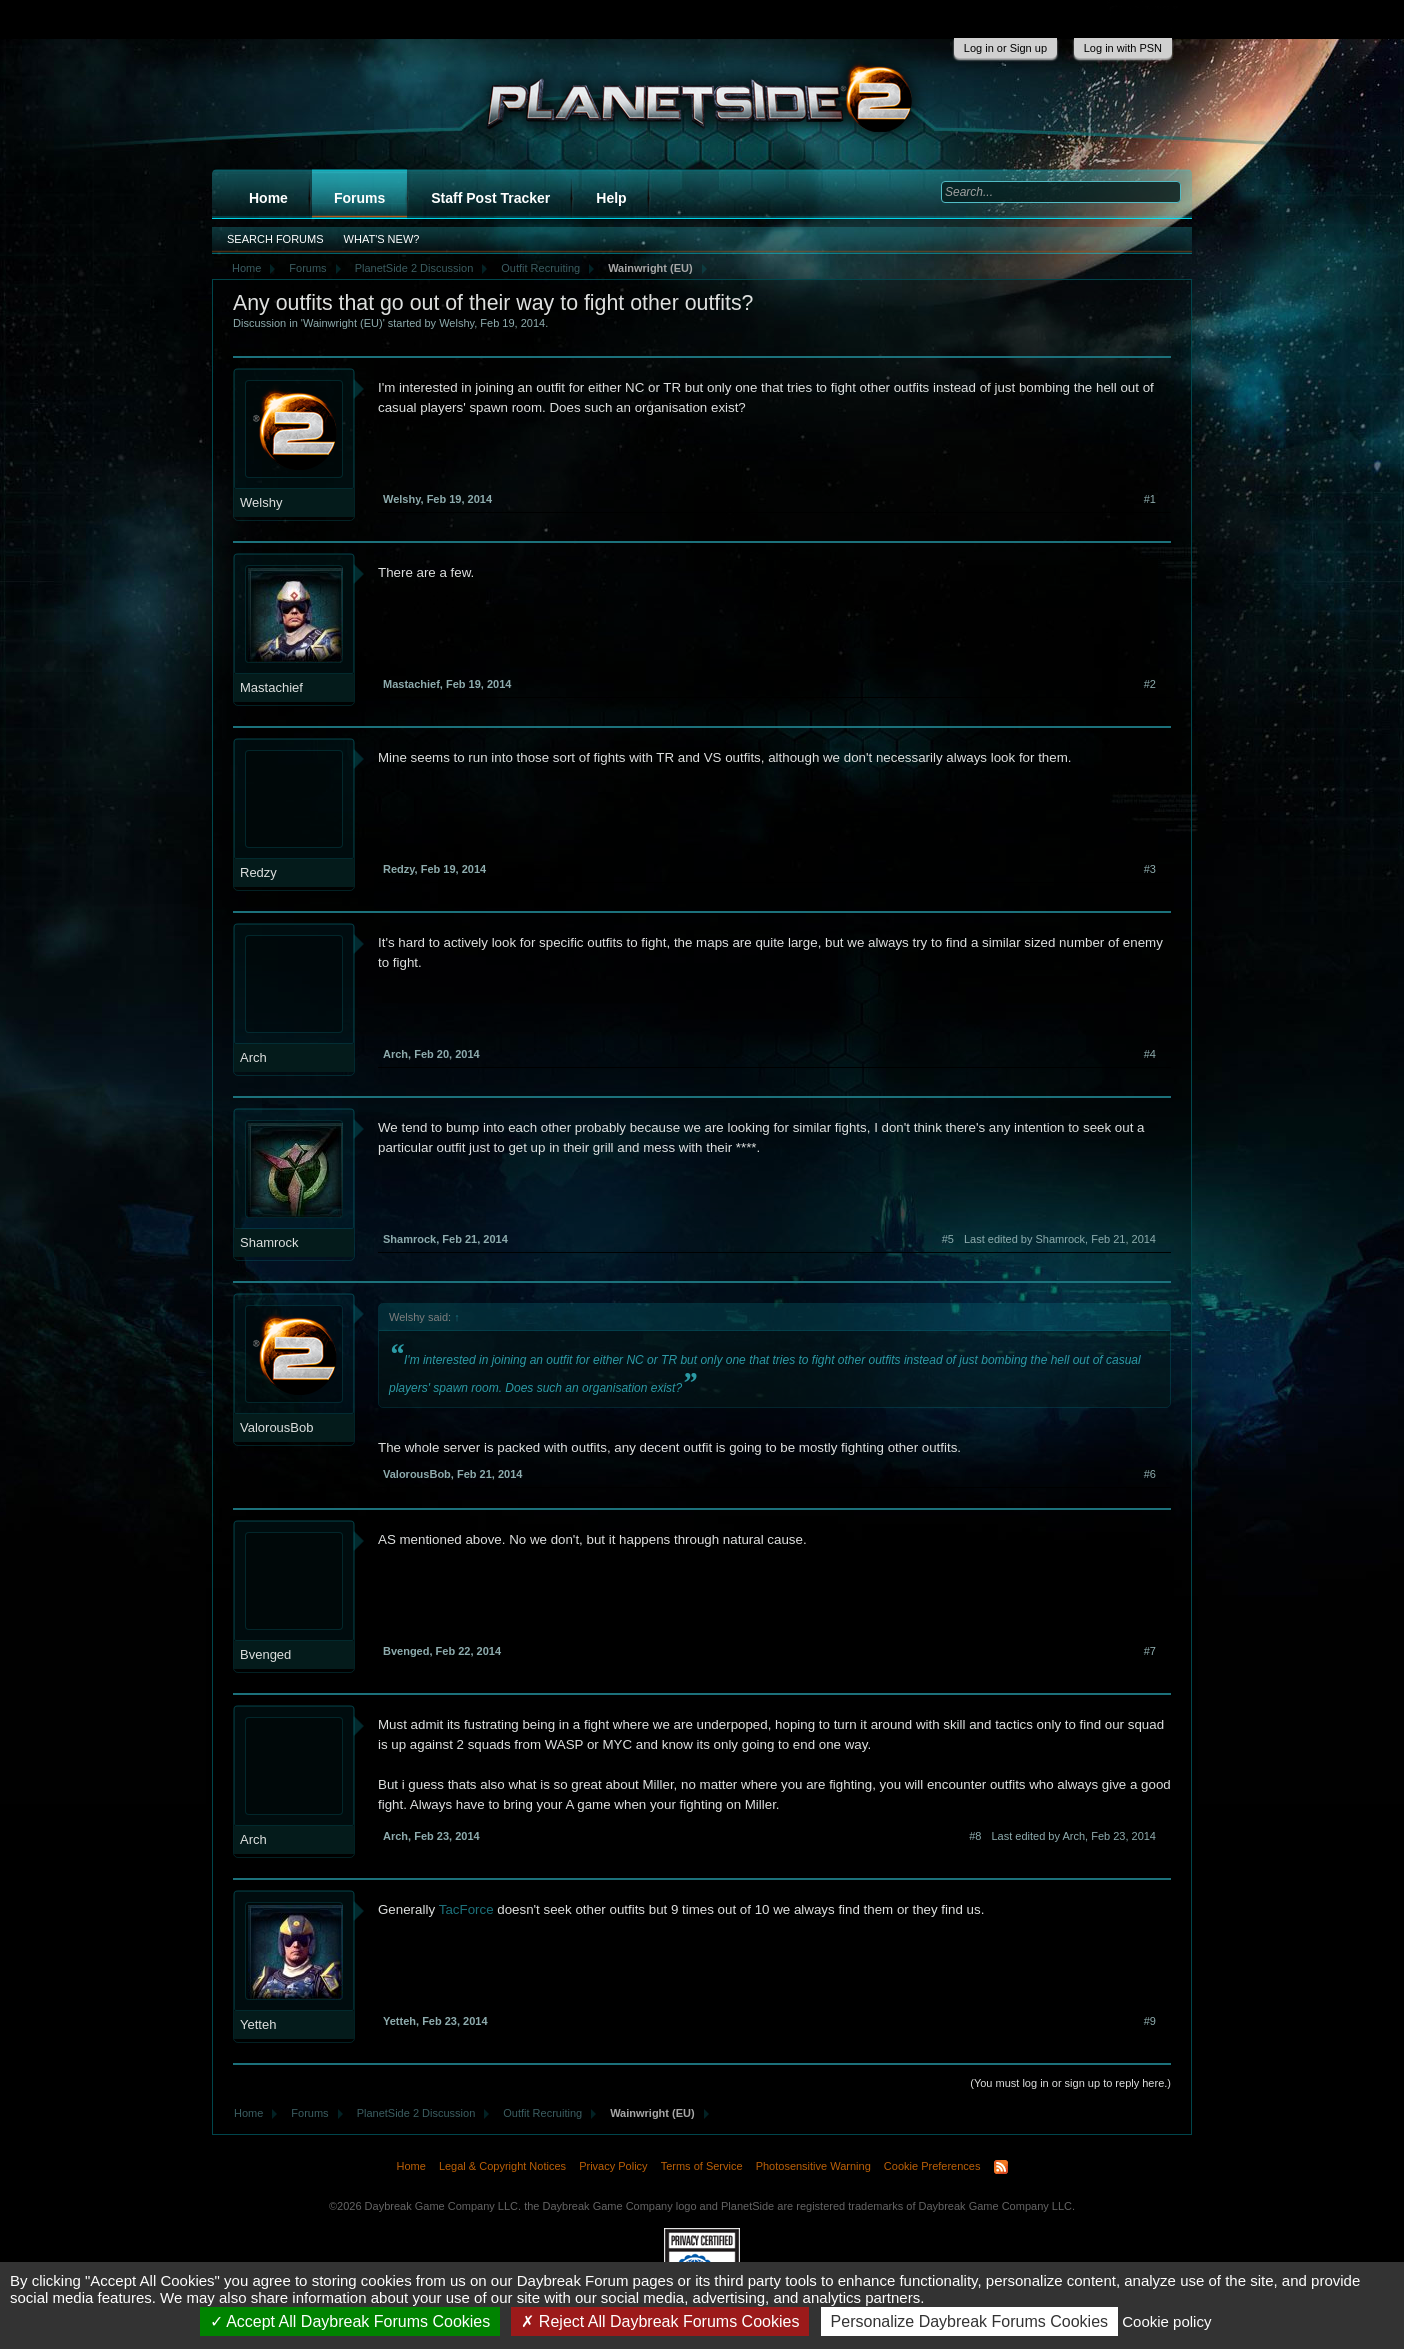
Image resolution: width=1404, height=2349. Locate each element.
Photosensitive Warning (813, 2166)
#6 (1150, 1474)
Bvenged (265, 1654)
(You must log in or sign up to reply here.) (1070, 2083)
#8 (975, 1836)
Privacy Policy (613, 2166)
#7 (1150, 1651)
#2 (1150, 684)
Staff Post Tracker (490, 198)
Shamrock (269, 1242)
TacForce (468, 1909)
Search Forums (275, 239)
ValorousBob (276, 1427)
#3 (1150, 869)
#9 (1150, 2021)
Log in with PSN (1123, 48)
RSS (1001, 2167)
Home (268, 198)
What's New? (382, 239)
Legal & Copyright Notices (502, 2166)
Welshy (456, 323)
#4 (1150, 1054)
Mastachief (271, 687)
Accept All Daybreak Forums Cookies (350, 2321)
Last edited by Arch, (1073, 1836)
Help (611, 198)
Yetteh (258, 2024)
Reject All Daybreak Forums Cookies (660, 2321)
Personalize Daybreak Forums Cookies (969, 2321)
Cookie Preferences (932, 2166)
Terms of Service (702, 2166)
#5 (948, 1239)
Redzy (258, 872)
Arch (253, 1057)
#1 (1150, 499)
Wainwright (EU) (343, 323)
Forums (359, 198)
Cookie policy (1166, 2321)
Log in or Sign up (1005, 48)
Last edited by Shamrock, (1060, 1239)
